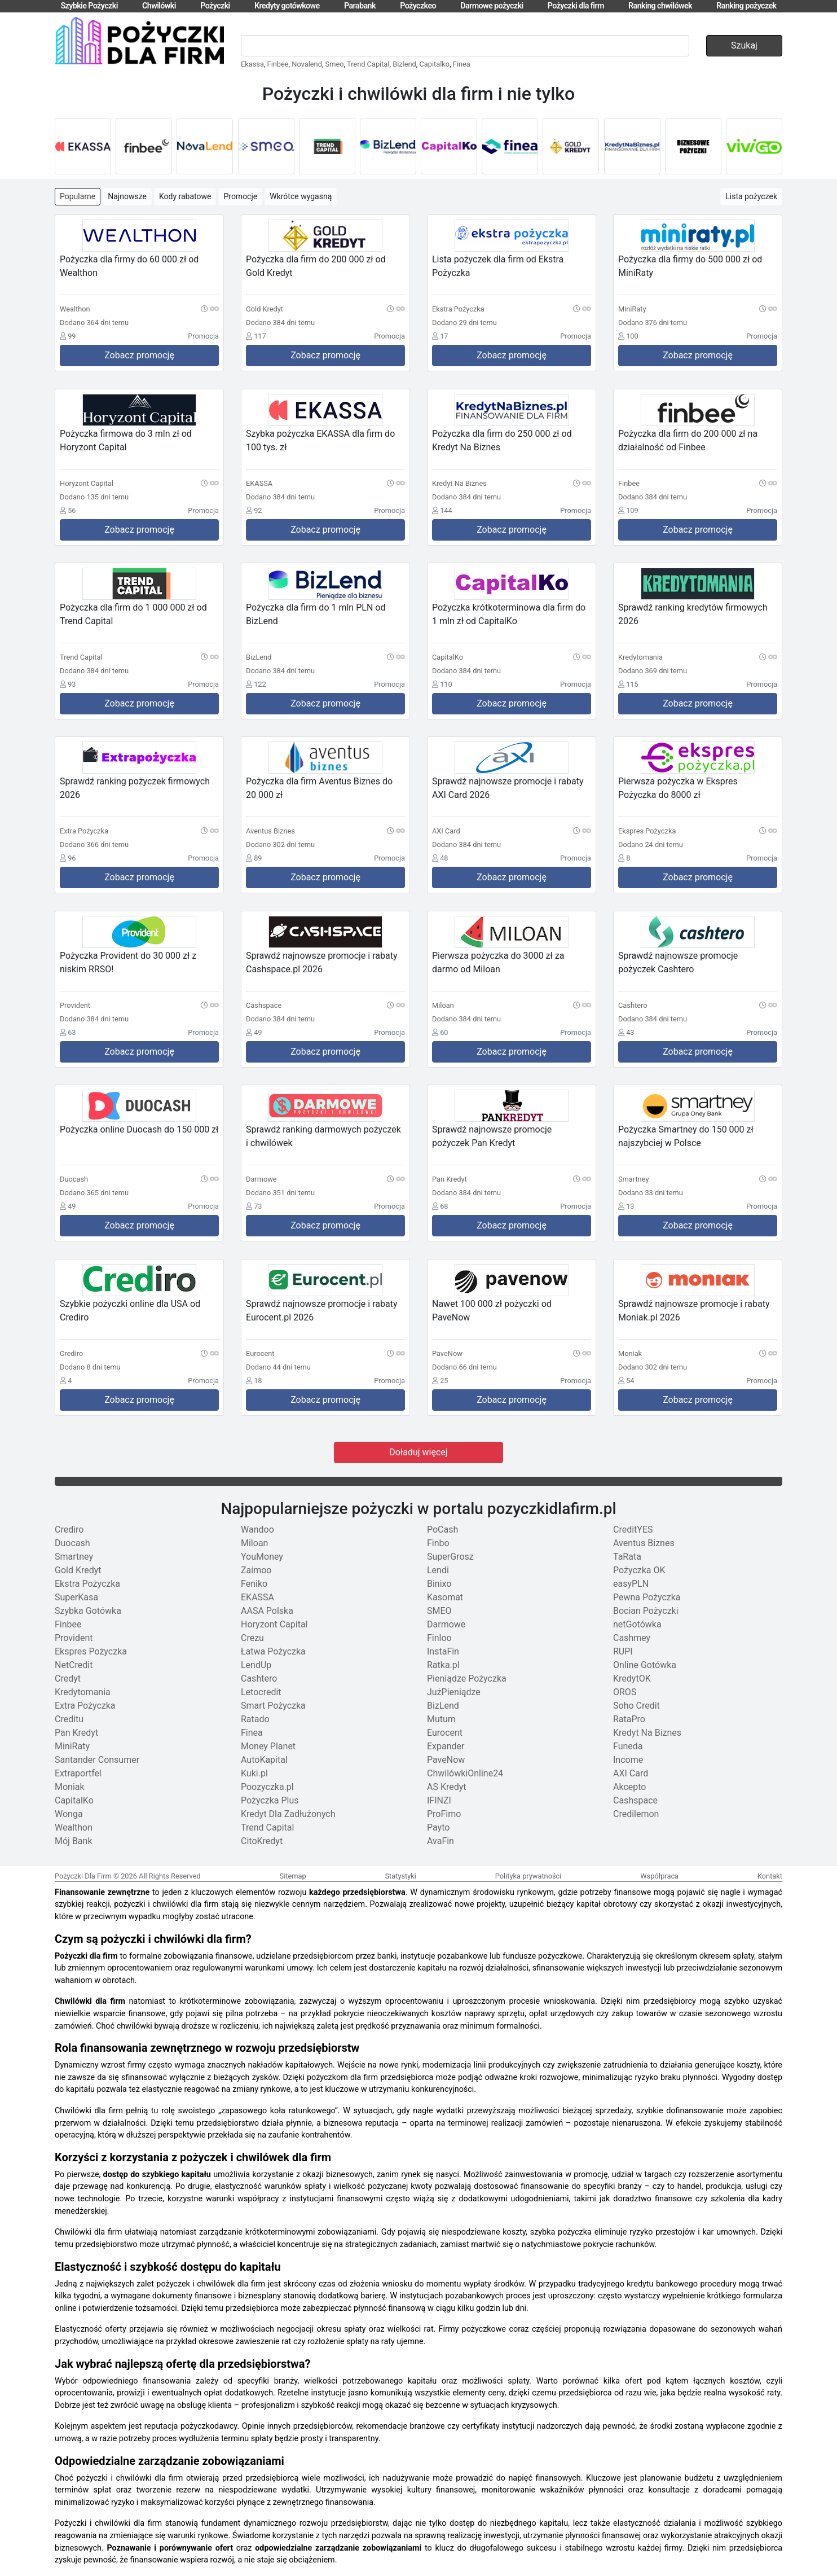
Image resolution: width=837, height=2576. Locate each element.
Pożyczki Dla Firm (83, 1876)
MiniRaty (72, 1746)
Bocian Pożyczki (646, 1610)
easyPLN (631, 1583)
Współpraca (659, 1876)
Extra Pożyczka (85, 1705)
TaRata (627, 1556)
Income (628, 1759)
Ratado (255, 1719)
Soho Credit (636, 1705)
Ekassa (252, 64)
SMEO (439, 1610)
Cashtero (259, 1678)
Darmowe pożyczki (491, 6)
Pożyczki (215, 6)
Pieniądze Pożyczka (466, 1678)
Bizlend (404, 64)
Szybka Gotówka (88, 1610)
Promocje (240, 196)
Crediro (69, 1529)
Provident (74, 1638)
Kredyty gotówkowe (287, 6)
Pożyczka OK (639, 1570)
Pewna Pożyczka (647, 1597)
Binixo (439, 1583)
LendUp (256, 1665)
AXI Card (630, 1773)
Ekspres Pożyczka (91, 1651)
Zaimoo (256, 1570)
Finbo (438, 1543)
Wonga (69, 1814)
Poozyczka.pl (267, 1786)
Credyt (68, 1678)
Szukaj (744, 45)
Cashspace (635, 1800)
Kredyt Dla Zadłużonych (288, 1814)
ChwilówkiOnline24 (465, 1773)
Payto (438, 1827)
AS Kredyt (446, 1786)
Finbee (278, 64)
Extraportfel (78, 1773)
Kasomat (445, 1597)
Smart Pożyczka (273, 1705)
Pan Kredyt (76, 1732)
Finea (461, 64)
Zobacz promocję (139, 355)
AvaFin (440, 1841)
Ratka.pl (443, 1665)
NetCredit (73, 1665)
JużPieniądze (454, 1692)
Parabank (360, 6)
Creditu (69, 1719)
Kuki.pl (254, 1773)
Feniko (254, 1583)
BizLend (443, 1705)
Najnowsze (127, 196)
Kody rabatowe (185, 196)
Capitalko (434, 64)
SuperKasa (76, 1597)
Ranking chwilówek (660, 6)
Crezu (252, 1638)
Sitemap (293, 1876)
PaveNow (446, 1759)
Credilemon (636, 1814)
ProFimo (444, 1814)
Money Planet (268, 1746)
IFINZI (439, 1800)
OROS (624, 1692)
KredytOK (632, 1678)
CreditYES (633, 1529)
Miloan (254, 1543)
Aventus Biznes (644, 1543)
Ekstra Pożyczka (87, 1583)
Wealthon (73, 1827)
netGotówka (637, 1624)
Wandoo (257, 1529)
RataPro (629, 1719)
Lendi (438, 1570)
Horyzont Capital (274, 1624)
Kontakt (769, 1876)
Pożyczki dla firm (576, 6)
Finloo (439, 1638)
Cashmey (631, 1638)
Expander (445, 1746)
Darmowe (446, 1624)
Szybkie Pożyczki (88, 6)
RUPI (623, 1651)
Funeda (628, 1746)
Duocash (72, 1543)
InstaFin (443, 1651)
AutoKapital (264, 1759)
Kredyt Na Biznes (647, 1732)
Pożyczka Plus (270, 1800)
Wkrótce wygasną (301, 196)
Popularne (77, 196)
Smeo (334, 64)
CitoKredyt (262, 1841)
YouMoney (262, 1556)
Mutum (441, 1719)
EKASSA (257, 1597)
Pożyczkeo (418, 6)
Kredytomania (83, 1692)
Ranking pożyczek (746, 6)
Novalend (307, 64)
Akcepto (629, 1786)
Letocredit (261, 1692)
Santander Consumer (97, 1759)
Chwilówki (159, 6)
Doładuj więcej (418, 1452)
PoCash (442, 1529)
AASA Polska (267, 1610)
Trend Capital (368, 64)
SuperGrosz (450, 1556)
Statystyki (400, 1876)
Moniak (70, 1786)
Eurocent (444, 1732)
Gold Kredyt (78, 1570)
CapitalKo (74, 1800)
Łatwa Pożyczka (273, 1651)
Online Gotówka (644, 1665)
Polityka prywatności (528, 1876)
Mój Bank (73, 1841)
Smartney (74, 1556)
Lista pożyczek (751, 196)
